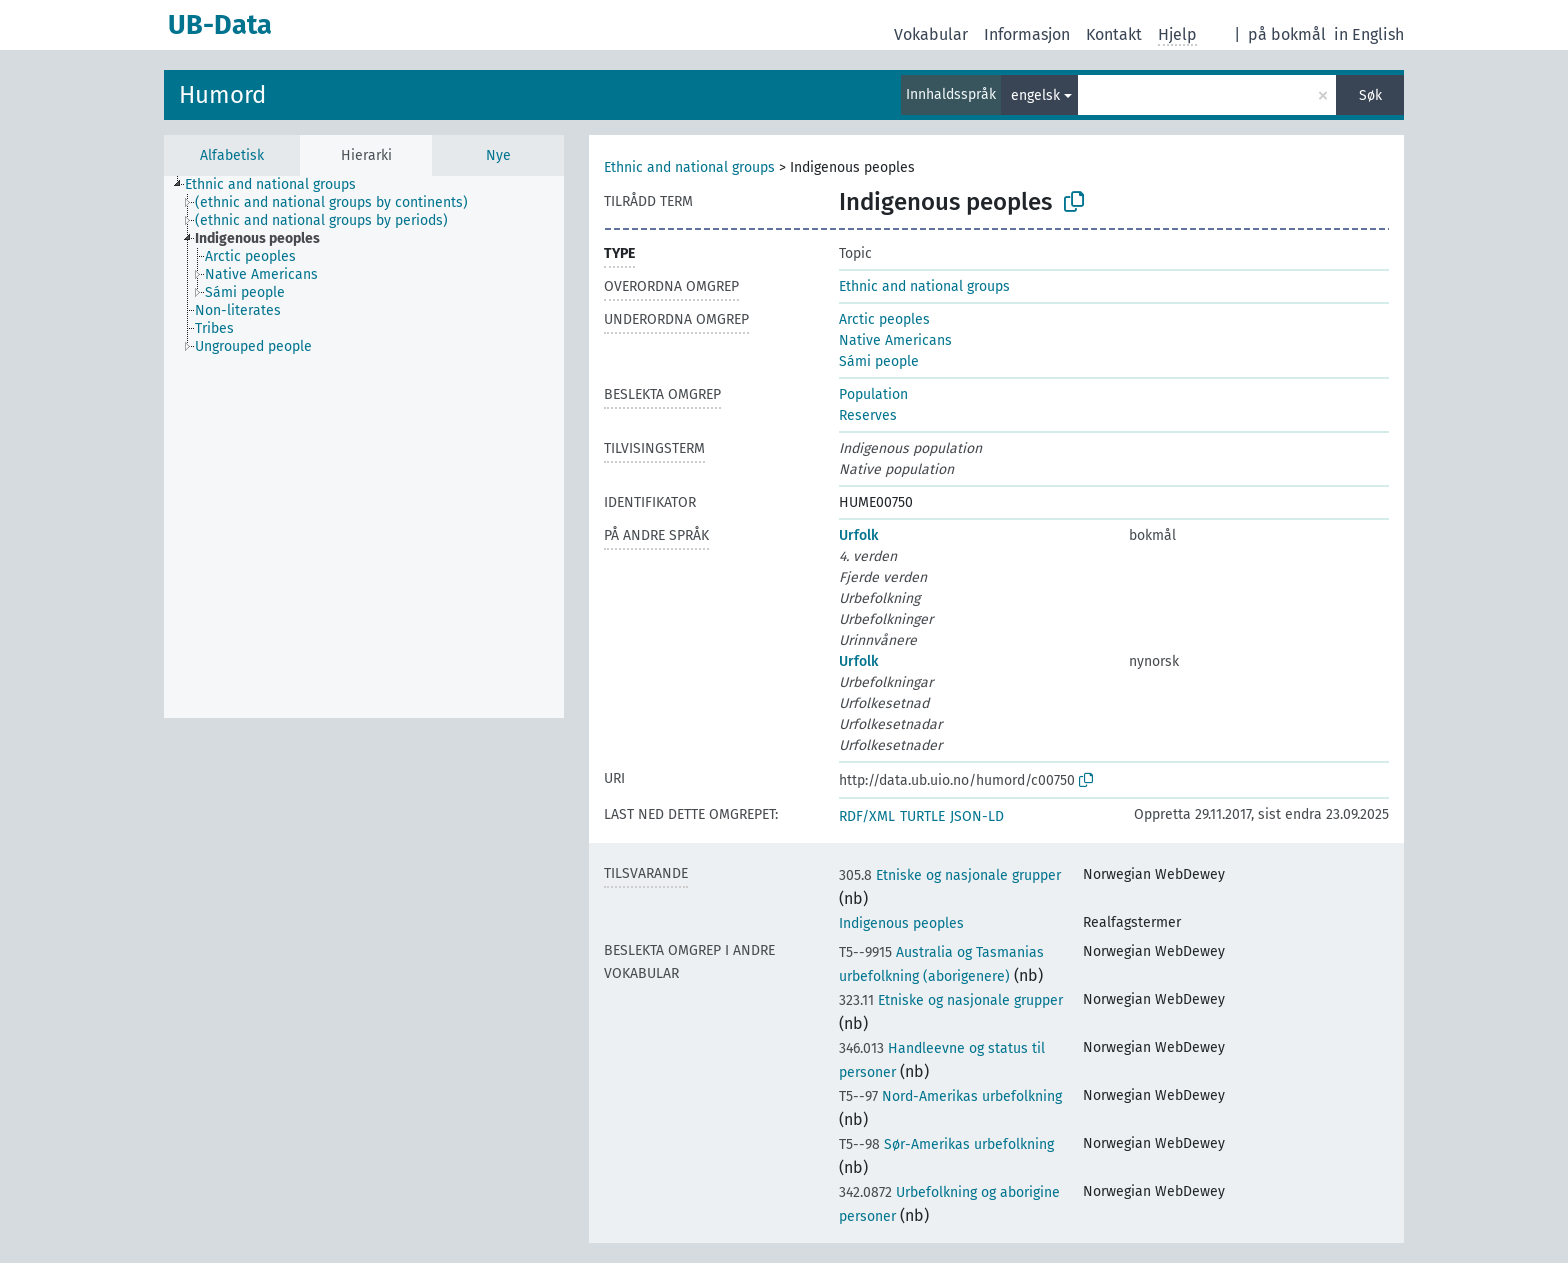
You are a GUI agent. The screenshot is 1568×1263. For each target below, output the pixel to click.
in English (1369, 34)
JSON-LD (977, 816)
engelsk (1035, 95)
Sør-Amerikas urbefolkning (946, 1144)
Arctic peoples (884, 319)
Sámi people (879, 361)
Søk (1370, 95)
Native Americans (895, 340)
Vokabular (931, 34)
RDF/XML (867, 816)
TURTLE (922, 816)
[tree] (364, 447)
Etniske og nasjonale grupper (950, 875)
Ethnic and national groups (689, 167)
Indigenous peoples (901, 923)
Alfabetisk (232, 155)
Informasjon (1027, 34)
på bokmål (1287, 34)
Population (873, 394)
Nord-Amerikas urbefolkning (950, 1096)
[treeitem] (279, 185)
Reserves (868, 415)
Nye (498, 155)
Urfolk (858, 535)
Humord (222, 95)
